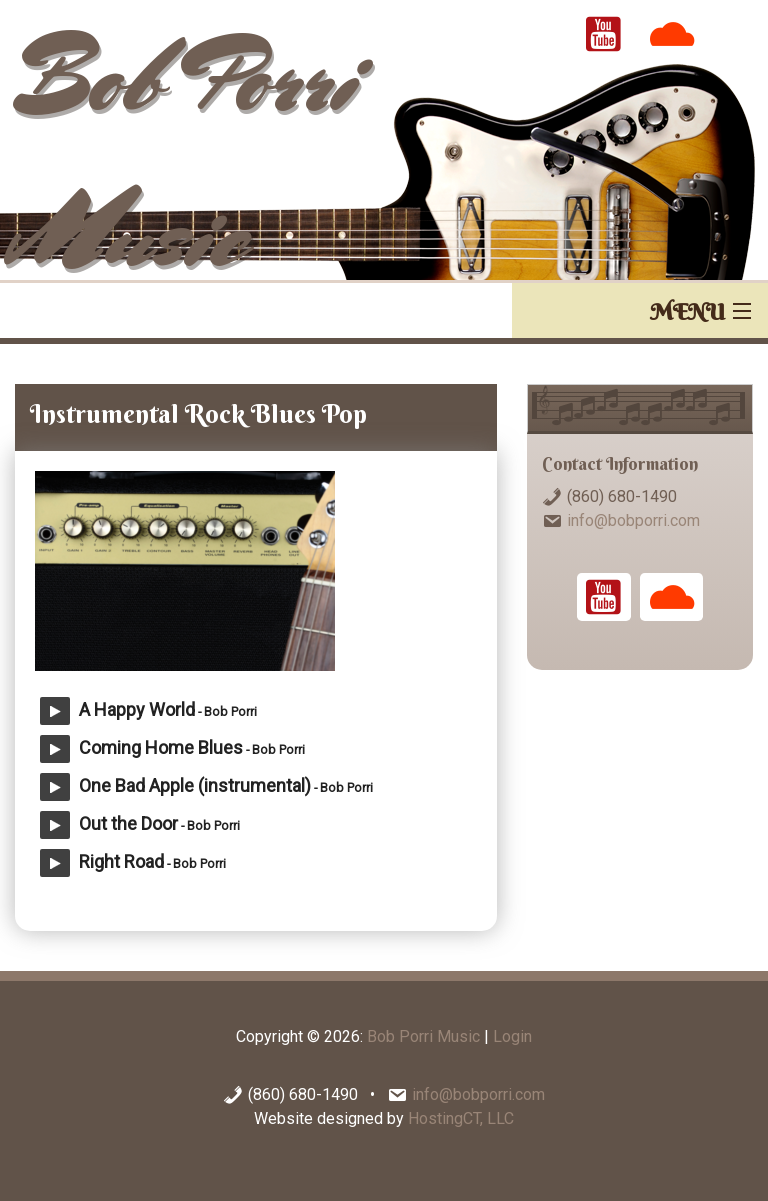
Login (512, 1036)
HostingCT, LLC (461, 1118)
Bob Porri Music (423, 1036)
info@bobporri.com (633, 520)
